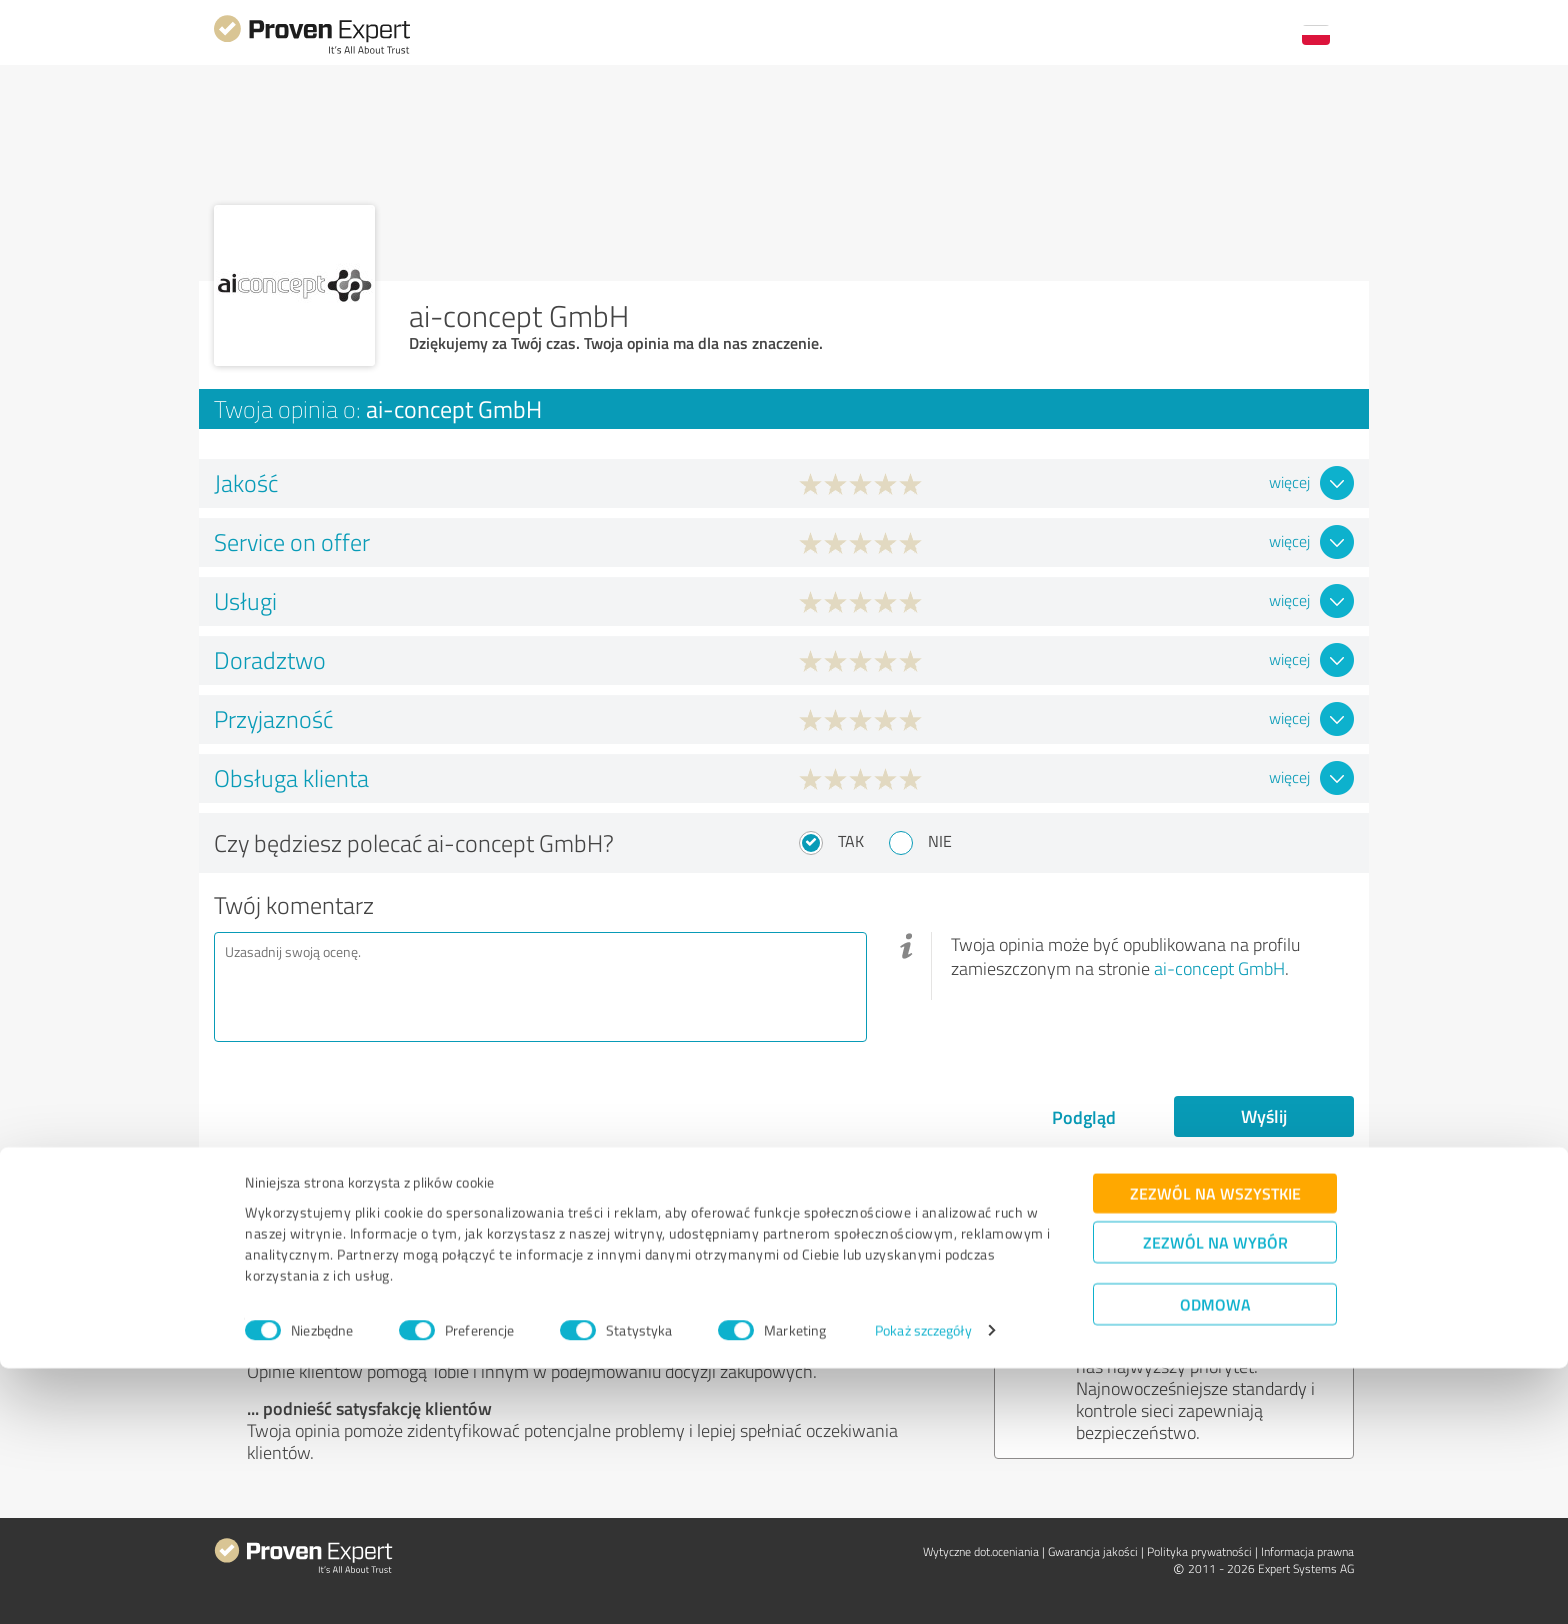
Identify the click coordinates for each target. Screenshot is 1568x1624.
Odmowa (1215, 1559)
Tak (851, 841)
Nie (940, 841)
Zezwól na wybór (1215, 1497)
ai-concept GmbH (1219, 968)
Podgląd (1084, 1117)
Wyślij (1264, 1116)
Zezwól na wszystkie (1215, 1448)
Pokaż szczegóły (923, 1586)
